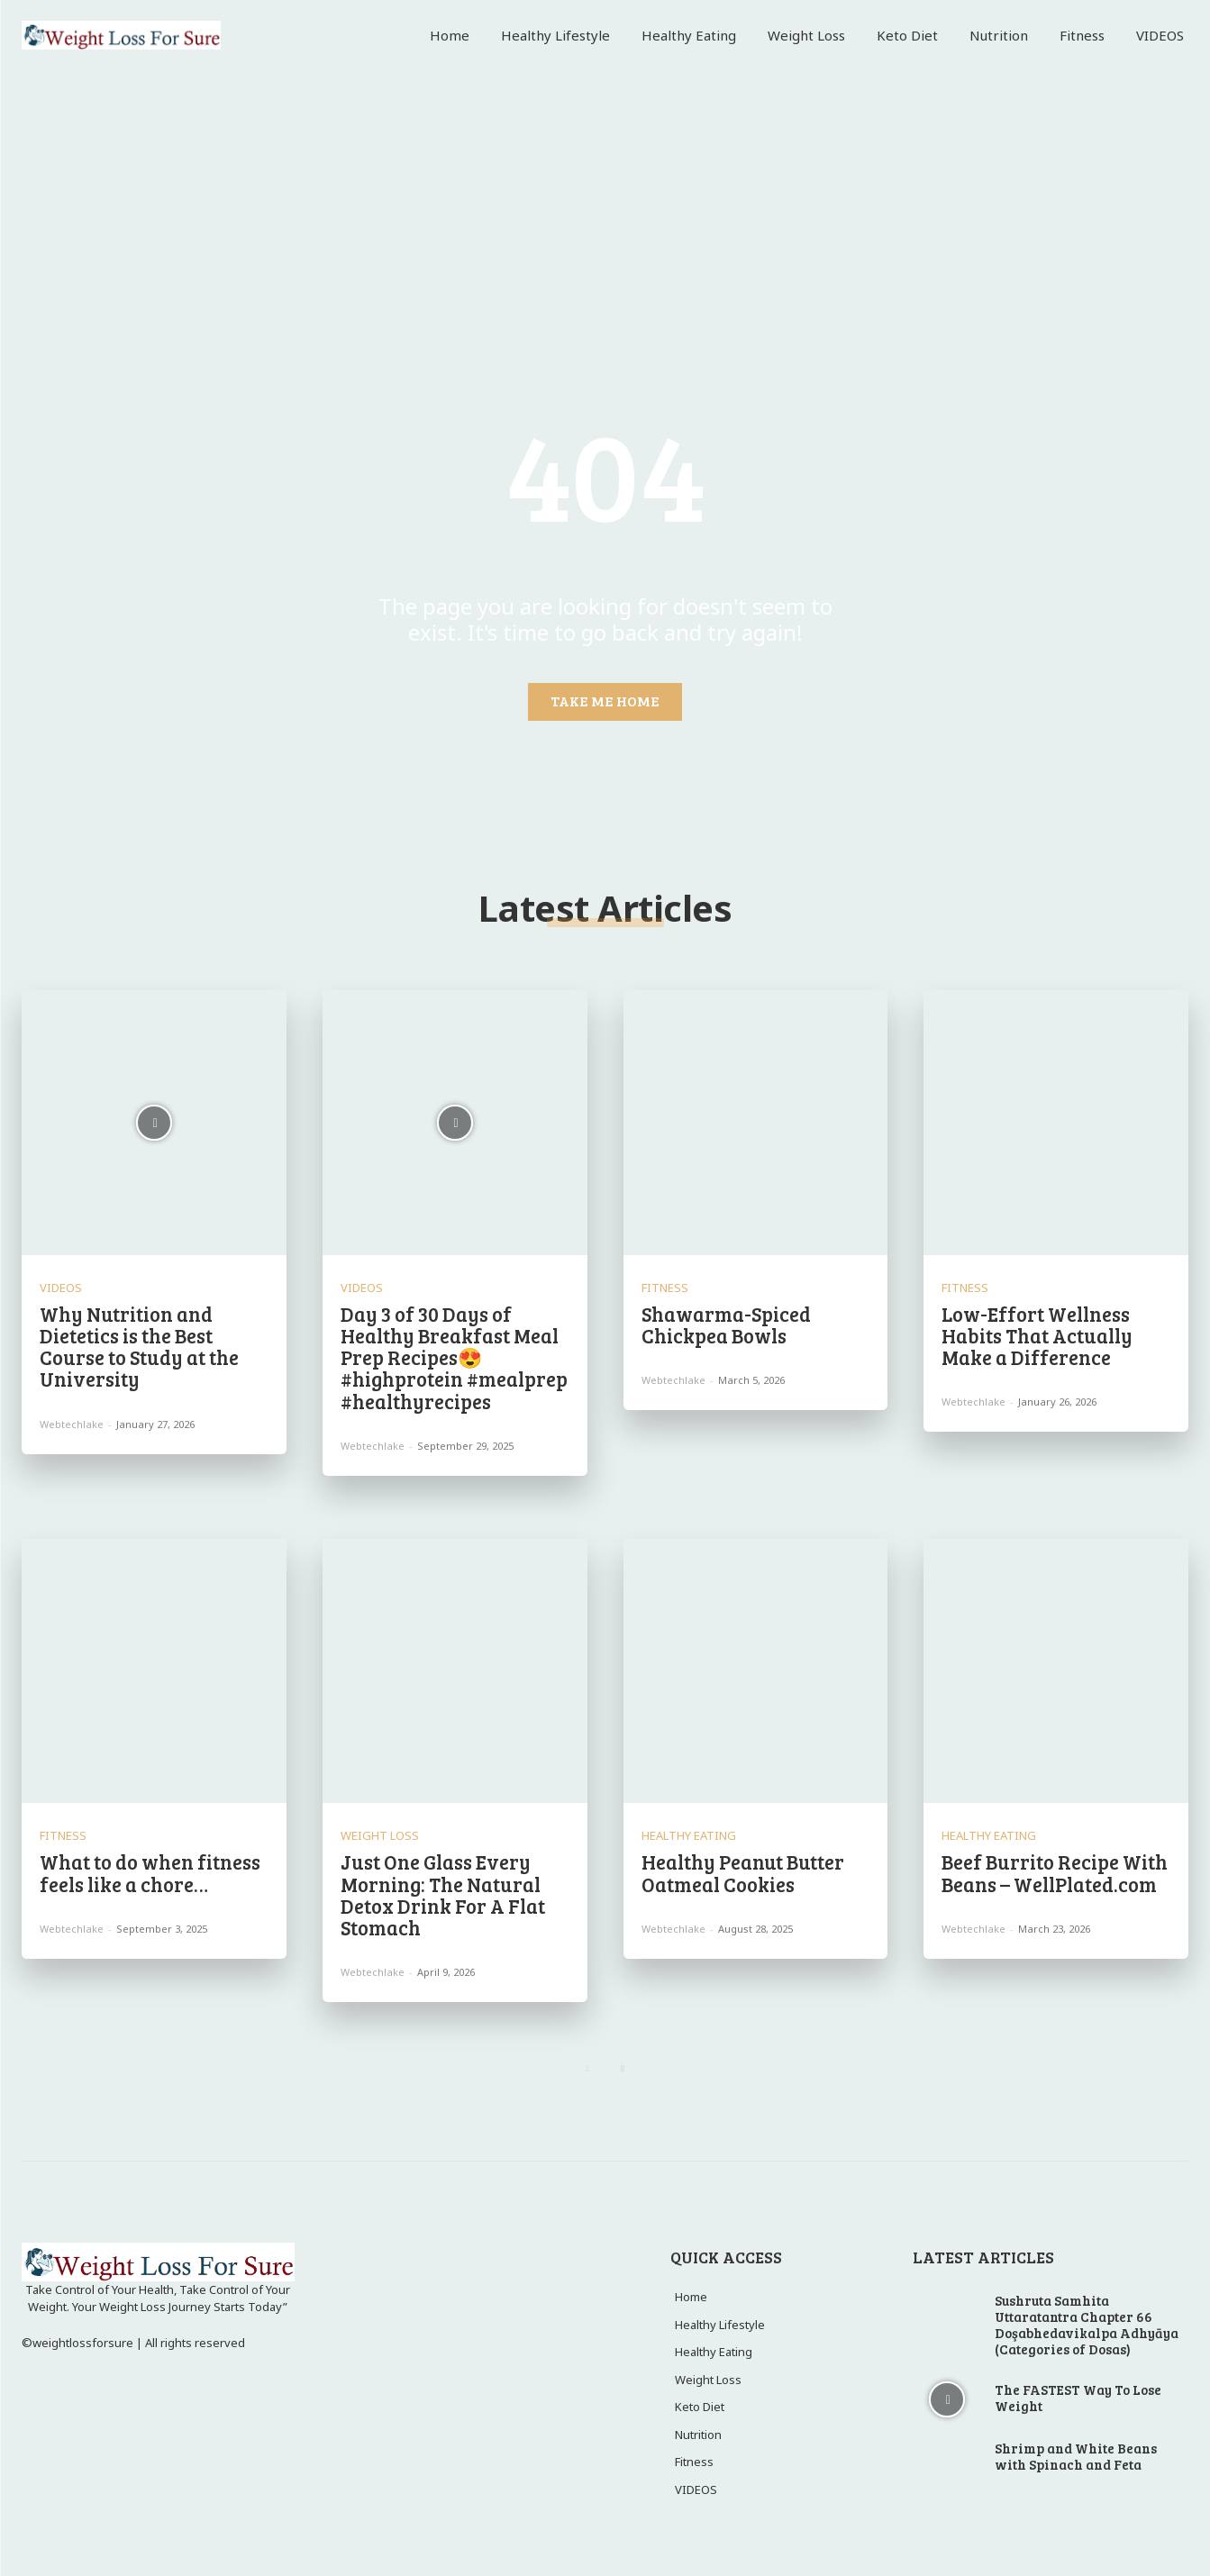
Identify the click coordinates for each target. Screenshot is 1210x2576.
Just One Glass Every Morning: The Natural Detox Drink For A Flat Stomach (443, 1894)
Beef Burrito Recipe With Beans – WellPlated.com (1055, 1872)
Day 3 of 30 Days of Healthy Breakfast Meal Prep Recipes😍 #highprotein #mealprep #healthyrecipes (454, 1357)
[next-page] (623, 2067)
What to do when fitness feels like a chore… (150, 1872)
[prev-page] (588, 2067)
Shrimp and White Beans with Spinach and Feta (1076, 2456)
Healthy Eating (688, 1836)
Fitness (664, 1288)
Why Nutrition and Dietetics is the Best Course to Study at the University (139, 1346)
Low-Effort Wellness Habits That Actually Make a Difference (1037, 1335)
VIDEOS (61, 1288)
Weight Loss (380, 1836)
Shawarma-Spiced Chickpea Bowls (726, 1324)
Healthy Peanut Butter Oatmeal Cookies (742, 1872)
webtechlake (72, 1424)
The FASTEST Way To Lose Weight (1078, 2397)
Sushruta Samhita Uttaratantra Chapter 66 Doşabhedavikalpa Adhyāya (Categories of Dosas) (1086, 2324)
